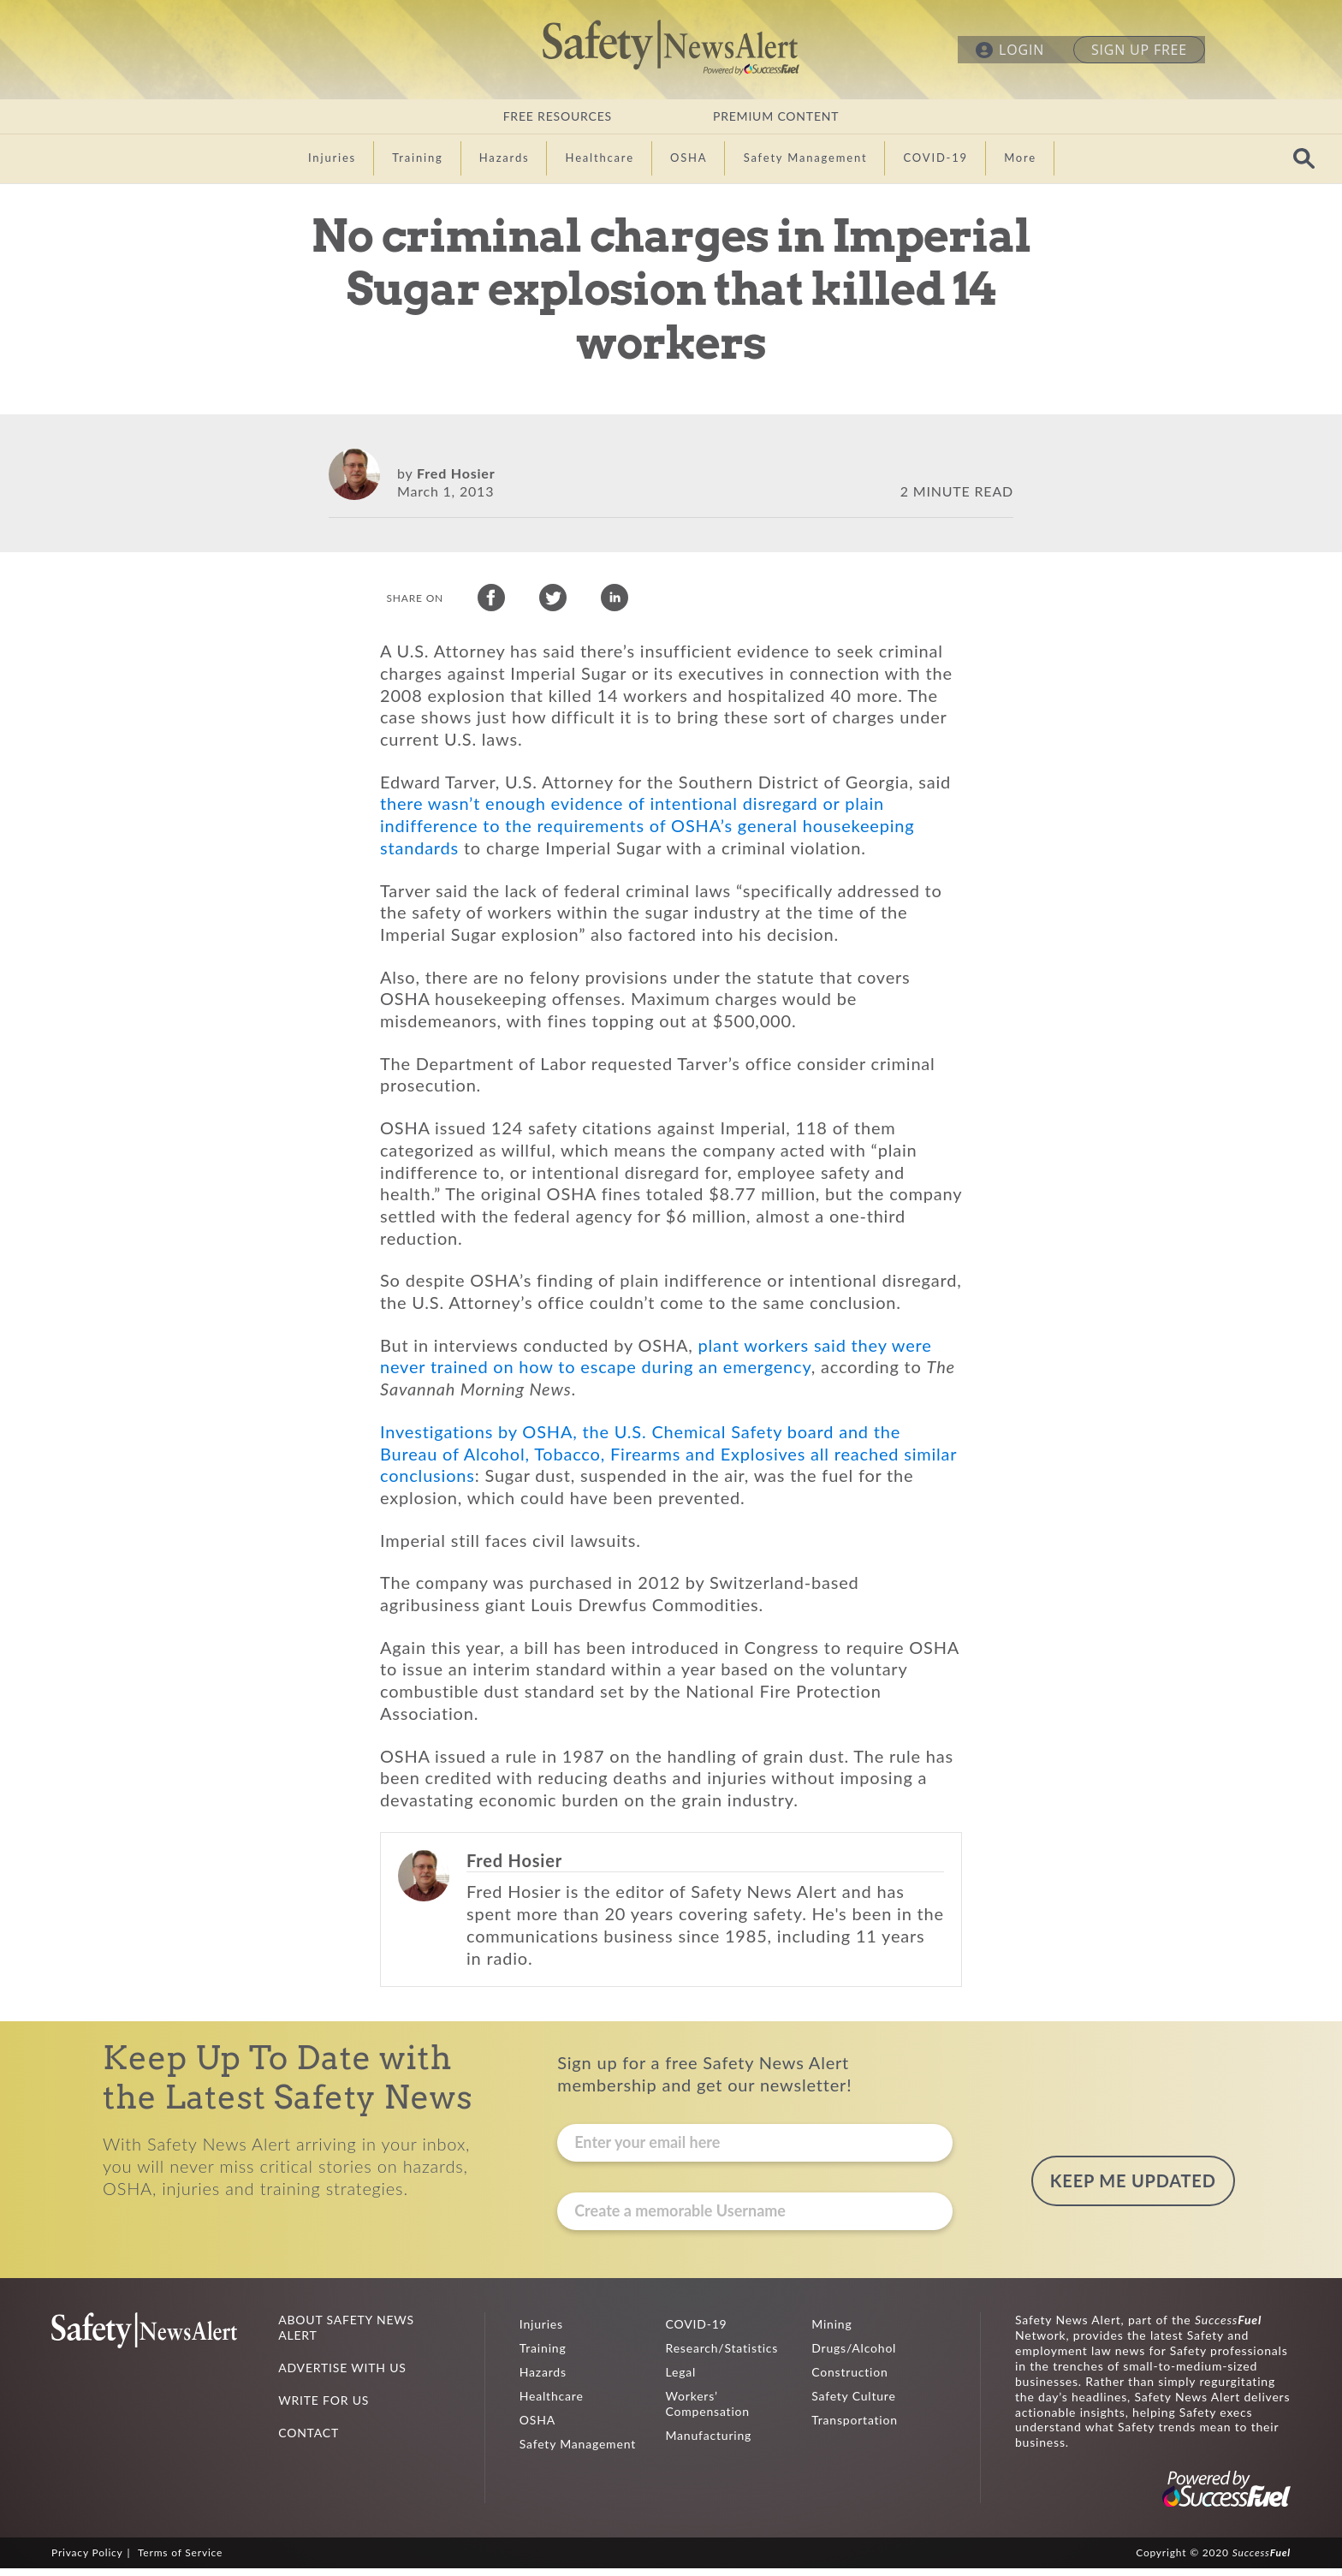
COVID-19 (696, 2331)
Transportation (854, 2427)
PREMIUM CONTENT (776, 116)
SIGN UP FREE (1139, 49)
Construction (849, 2379)
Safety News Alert (671, 47)
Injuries (541, 2331)
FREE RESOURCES (557, 116)
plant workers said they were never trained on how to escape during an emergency (656, 1363)
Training (543, 2355)
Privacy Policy (87, 2560)
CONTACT (308, 2440)
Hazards (543, 2379)
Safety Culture (853, 2403)
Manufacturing (709, 2443)
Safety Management (578, 2451)
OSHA (537, 2427)
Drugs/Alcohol (853, 2355)
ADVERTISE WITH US (342, 2375)
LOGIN (1021, 49)
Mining (831, 2331)
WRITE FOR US (323, 2407)
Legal (681, 2379)
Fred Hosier (456, 473)
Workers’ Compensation (708, 2411)
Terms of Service (180, 2560)
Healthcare (552, 2403)
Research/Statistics (722, 2355)
